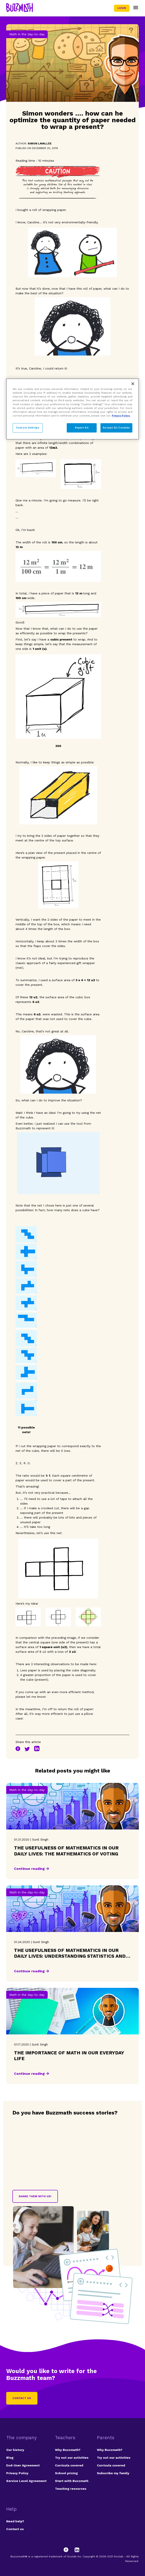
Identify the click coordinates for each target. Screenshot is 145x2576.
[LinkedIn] (76, 2549)
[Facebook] (68, 2549)
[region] (72, 408)
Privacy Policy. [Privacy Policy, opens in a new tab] (121, 415)
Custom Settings (27, 427)
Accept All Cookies (116, 427)
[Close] (133, 384)
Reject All (82, 427)
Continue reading (29, 1869)
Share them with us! (35, 2196)
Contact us (21, 2398)
